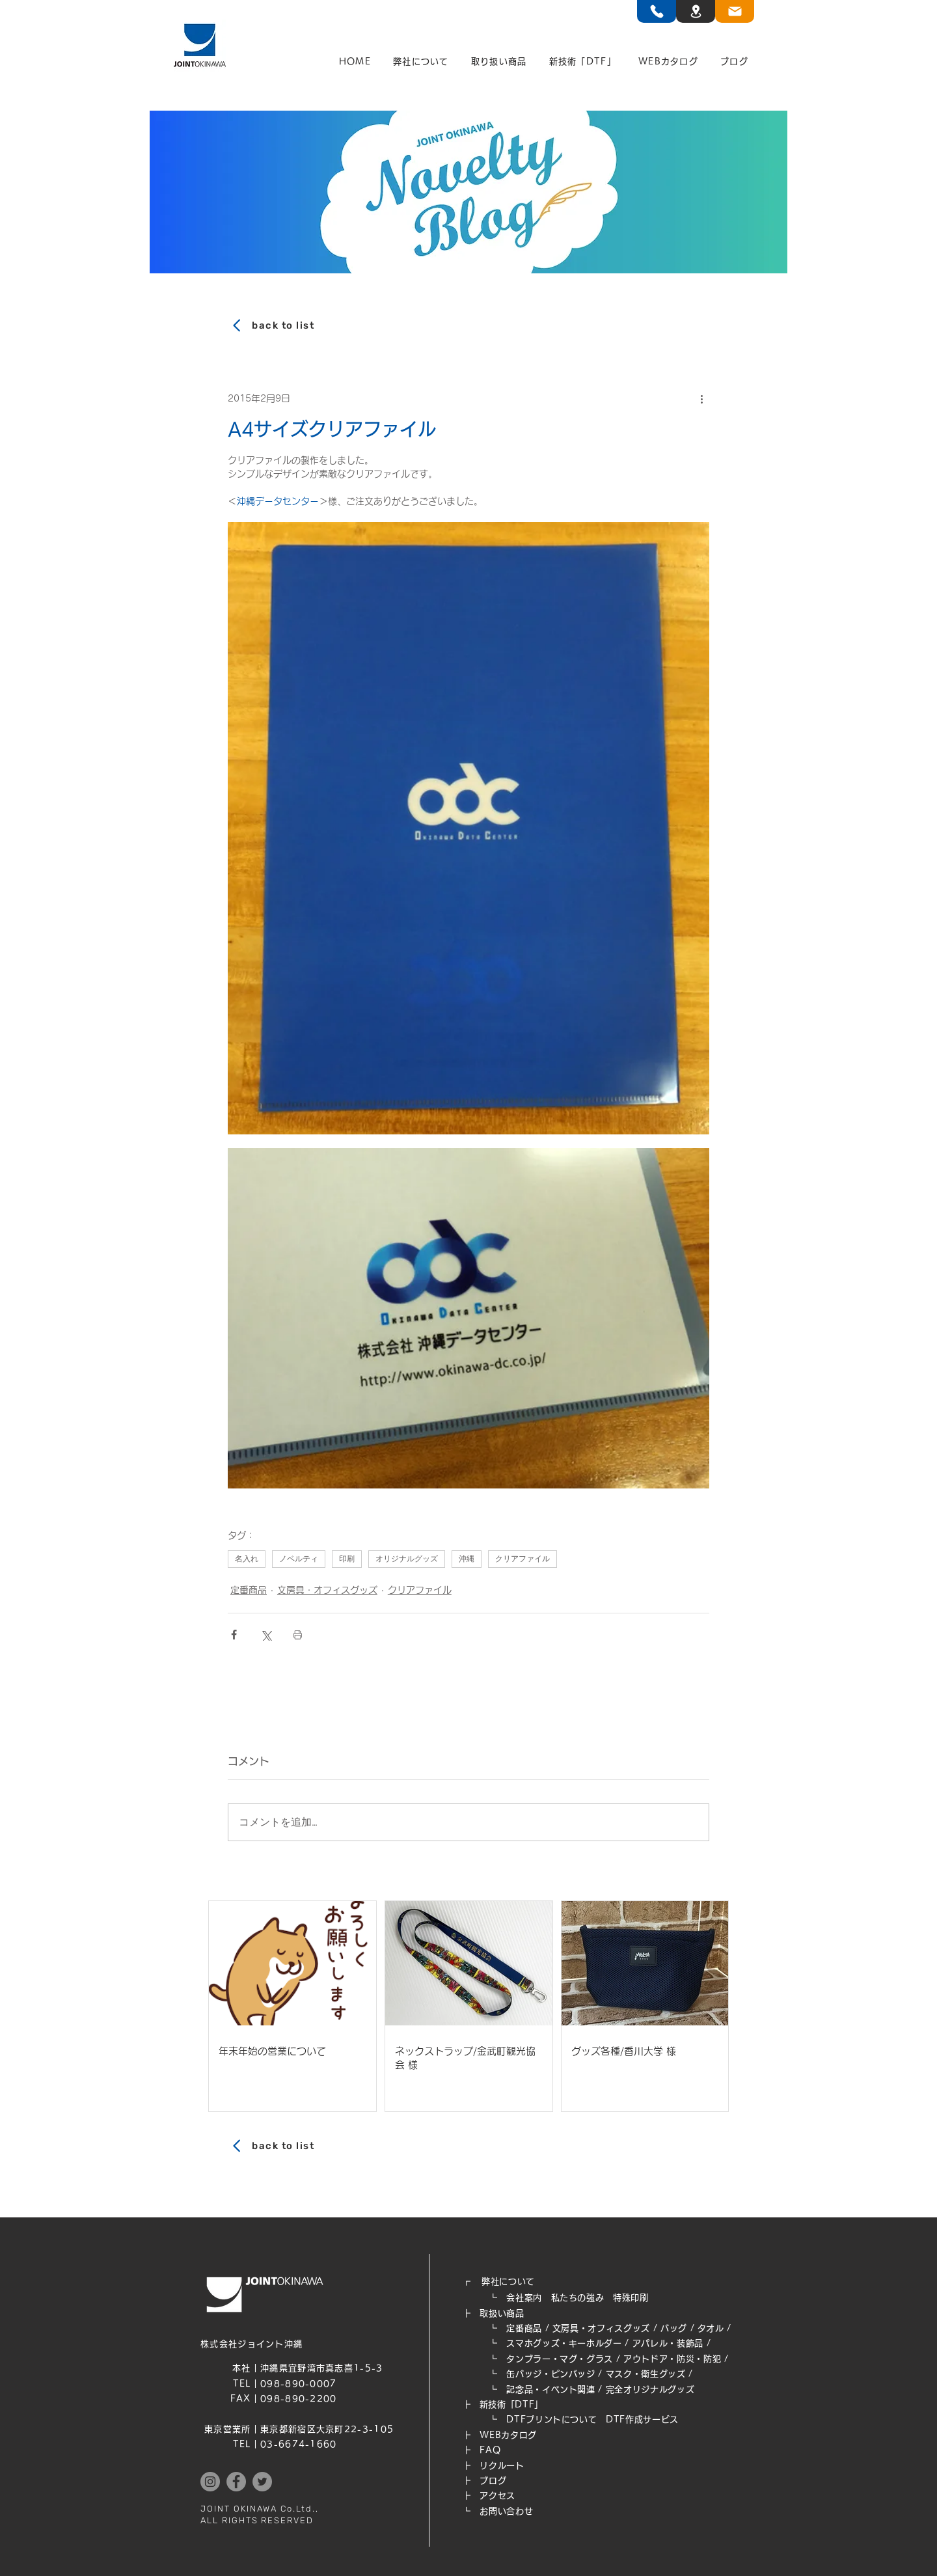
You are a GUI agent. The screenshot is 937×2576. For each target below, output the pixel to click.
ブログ (493, 2480)
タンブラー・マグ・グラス (559, 2359)
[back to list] (468, 325)
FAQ (490, 2450)
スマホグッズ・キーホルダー (563, 2343)
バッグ (673, 2328)
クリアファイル (522, 1558)
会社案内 (524, 2298)
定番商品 (248, 1590)
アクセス (497, 2495)
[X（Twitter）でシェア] (266, 1634)
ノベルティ (298, 1558)
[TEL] (656, 11)
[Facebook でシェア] (234, 1634)
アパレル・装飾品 (667, 2343)
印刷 (347, 1558)
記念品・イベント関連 (550, 2389)
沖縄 (466, 1558)
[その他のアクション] (701, 398)
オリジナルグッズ (406, 1558)
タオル (711, 2328)
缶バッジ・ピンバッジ (550, 2374)
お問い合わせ (506, 2511)
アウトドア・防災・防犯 (672, 2359)
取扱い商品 (502, 2313)
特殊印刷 (631, 2298)
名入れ (246, 1558)
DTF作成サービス (642, 2419)
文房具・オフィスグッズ (327, 1590)
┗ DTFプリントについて (534, 2419)
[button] (421, 62)
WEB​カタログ (508, 2435)
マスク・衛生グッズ (646, 2374)
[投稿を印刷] (298, 1634)
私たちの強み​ (577, 2298)
